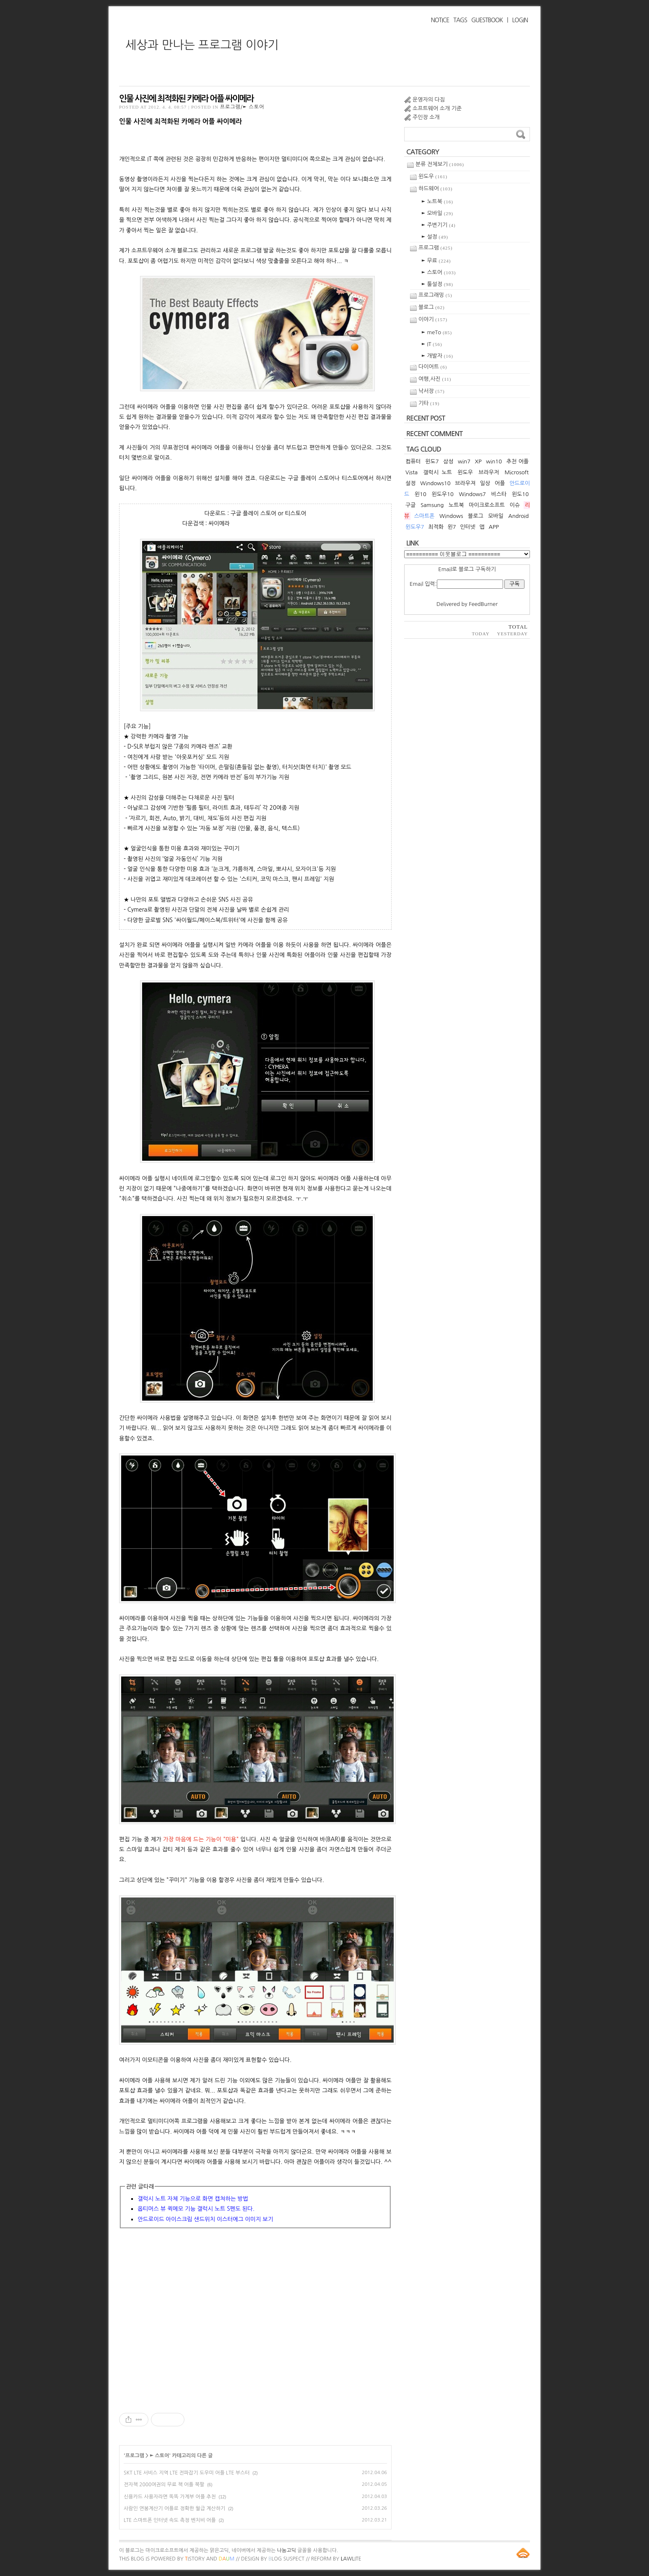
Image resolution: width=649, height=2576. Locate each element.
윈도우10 (442, 494)
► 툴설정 (437, 284)
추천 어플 (517, 461)
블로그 (431, 307)
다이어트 (432, 366)
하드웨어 (435, 188)
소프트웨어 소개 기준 (437, 108)
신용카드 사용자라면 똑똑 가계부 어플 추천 (170, 2496)
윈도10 (520, 494)
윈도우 (432, 176)
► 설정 (434, 236)
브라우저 (488, 472)
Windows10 (435, 483)
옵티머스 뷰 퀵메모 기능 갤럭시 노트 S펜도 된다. (196, 2209)
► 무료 (436, 260)
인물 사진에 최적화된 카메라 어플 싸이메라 (186, 98)
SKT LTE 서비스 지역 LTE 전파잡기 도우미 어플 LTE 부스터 (187, 2472)
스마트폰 (424, 516)
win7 (464, 461)
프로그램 (134, 2455)
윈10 (420, 494)
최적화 (436, 527)
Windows (451, 516)
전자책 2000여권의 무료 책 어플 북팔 (164, 2484)
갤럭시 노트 (437, 472)
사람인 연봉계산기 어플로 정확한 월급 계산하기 (174, 2508)
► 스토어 (159, 2455)
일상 (485, 483)
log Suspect (286, 2558)
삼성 (448, 461)
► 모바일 (437, 213)
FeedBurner (483, 604)
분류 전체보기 (439, 164)
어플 (500, 483)
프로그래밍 (435, 295)
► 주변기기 (438, 225)
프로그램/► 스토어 (242, 106)
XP (478, 461)
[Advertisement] (255, 2318)
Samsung (432, 505)
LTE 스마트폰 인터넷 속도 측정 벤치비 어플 (170, 2520)
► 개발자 (437, 356)
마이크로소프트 (487, 505)
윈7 (452, 527)
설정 (410, 483)
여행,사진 (434, 379)
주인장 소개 (426, 117)
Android (518, 516)
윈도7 (432, 461)
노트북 (456, 505)
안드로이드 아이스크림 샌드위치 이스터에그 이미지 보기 (205, 2219)
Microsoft (517, 472)
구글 (410, 505)
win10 (494, 461)
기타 (428, 403)
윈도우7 (414, 527)
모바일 (496, 516)
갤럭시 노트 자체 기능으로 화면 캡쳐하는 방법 (193, 2199)
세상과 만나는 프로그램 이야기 (202, 45)
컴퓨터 (413, 461)
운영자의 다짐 (429, 99)
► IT (431, 344)
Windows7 (472, 494)
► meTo (436, 332)
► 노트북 (437, 201)
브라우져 (465, 483)
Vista (411, 472)
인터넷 (467, 527)
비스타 (499, 494)
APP (493, 527)
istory (195, 2558)
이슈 (515, 505)
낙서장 (431, 391)
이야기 (432, 319)
